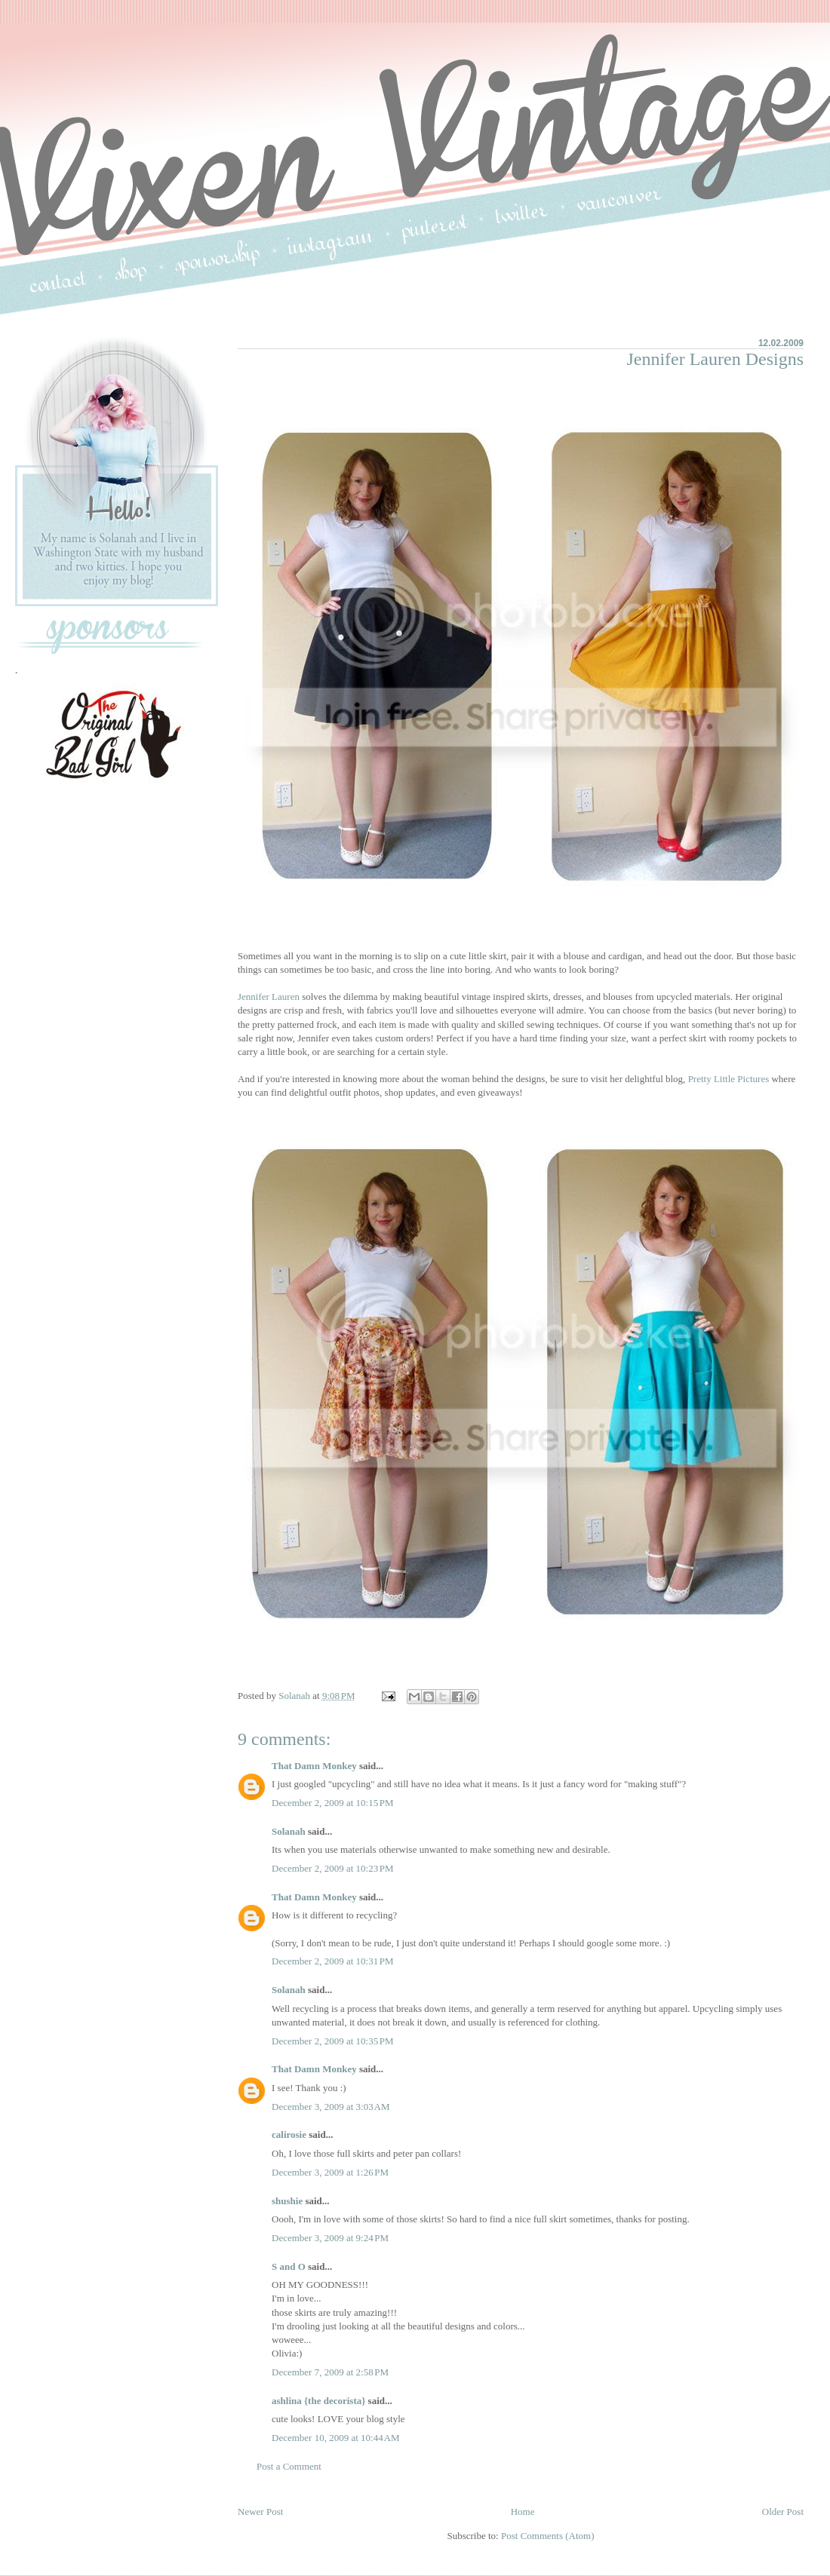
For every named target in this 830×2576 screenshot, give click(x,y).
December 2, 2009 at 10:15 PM (333, 1802)
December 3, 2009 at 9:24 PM (330, 2237)
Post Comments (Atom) (548, 2535)
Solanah (289, 1831)
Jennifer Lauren (269, 996)
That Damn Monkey (314, 1765)
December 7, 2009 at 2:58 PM (330, 2372)
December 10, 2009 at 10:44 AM (336, 2437)
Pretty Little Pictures (729, 1078)
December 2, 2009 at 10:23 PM (333, 1868)
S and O (289, 2266)
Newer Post (260, 2511)
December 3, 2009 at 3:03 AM (331, 2106)
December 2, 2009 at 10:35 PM (333, 2041)
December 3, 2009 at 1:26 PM (330, 2172)
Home (523, 2511)
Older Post (783, 2511)
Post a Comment (289, 2466)
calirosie (289, 2134)
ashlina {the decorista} (318, 2400)
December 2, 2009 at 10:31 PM (333, 1961)
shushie (287, 2200)
